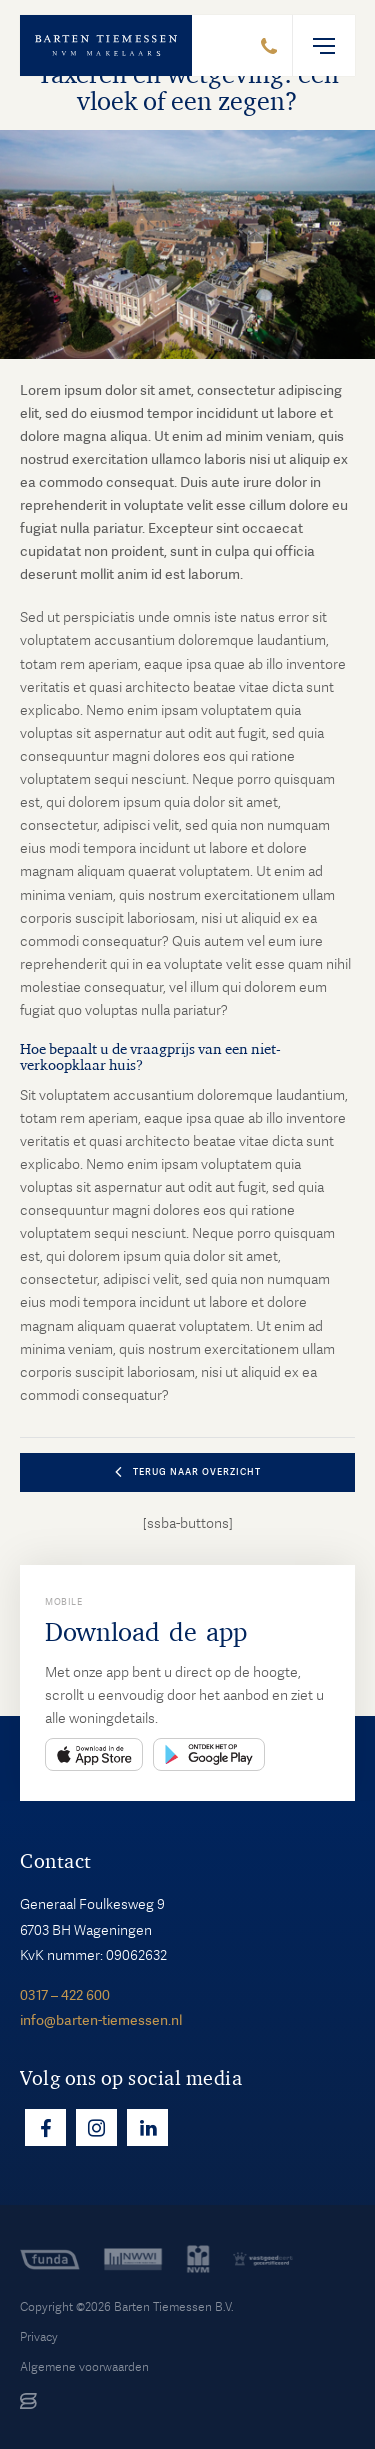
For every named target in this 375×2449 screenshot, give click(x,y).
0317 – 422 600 (65, 1995)
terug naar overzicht (197, 1472)
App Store (94, 1754)
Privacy (39, 2337)
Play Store (209, 1754)
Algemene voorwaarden (84, 2367)
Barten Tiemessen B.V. (174, 2307)
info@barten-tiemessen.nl (101, 2020)
